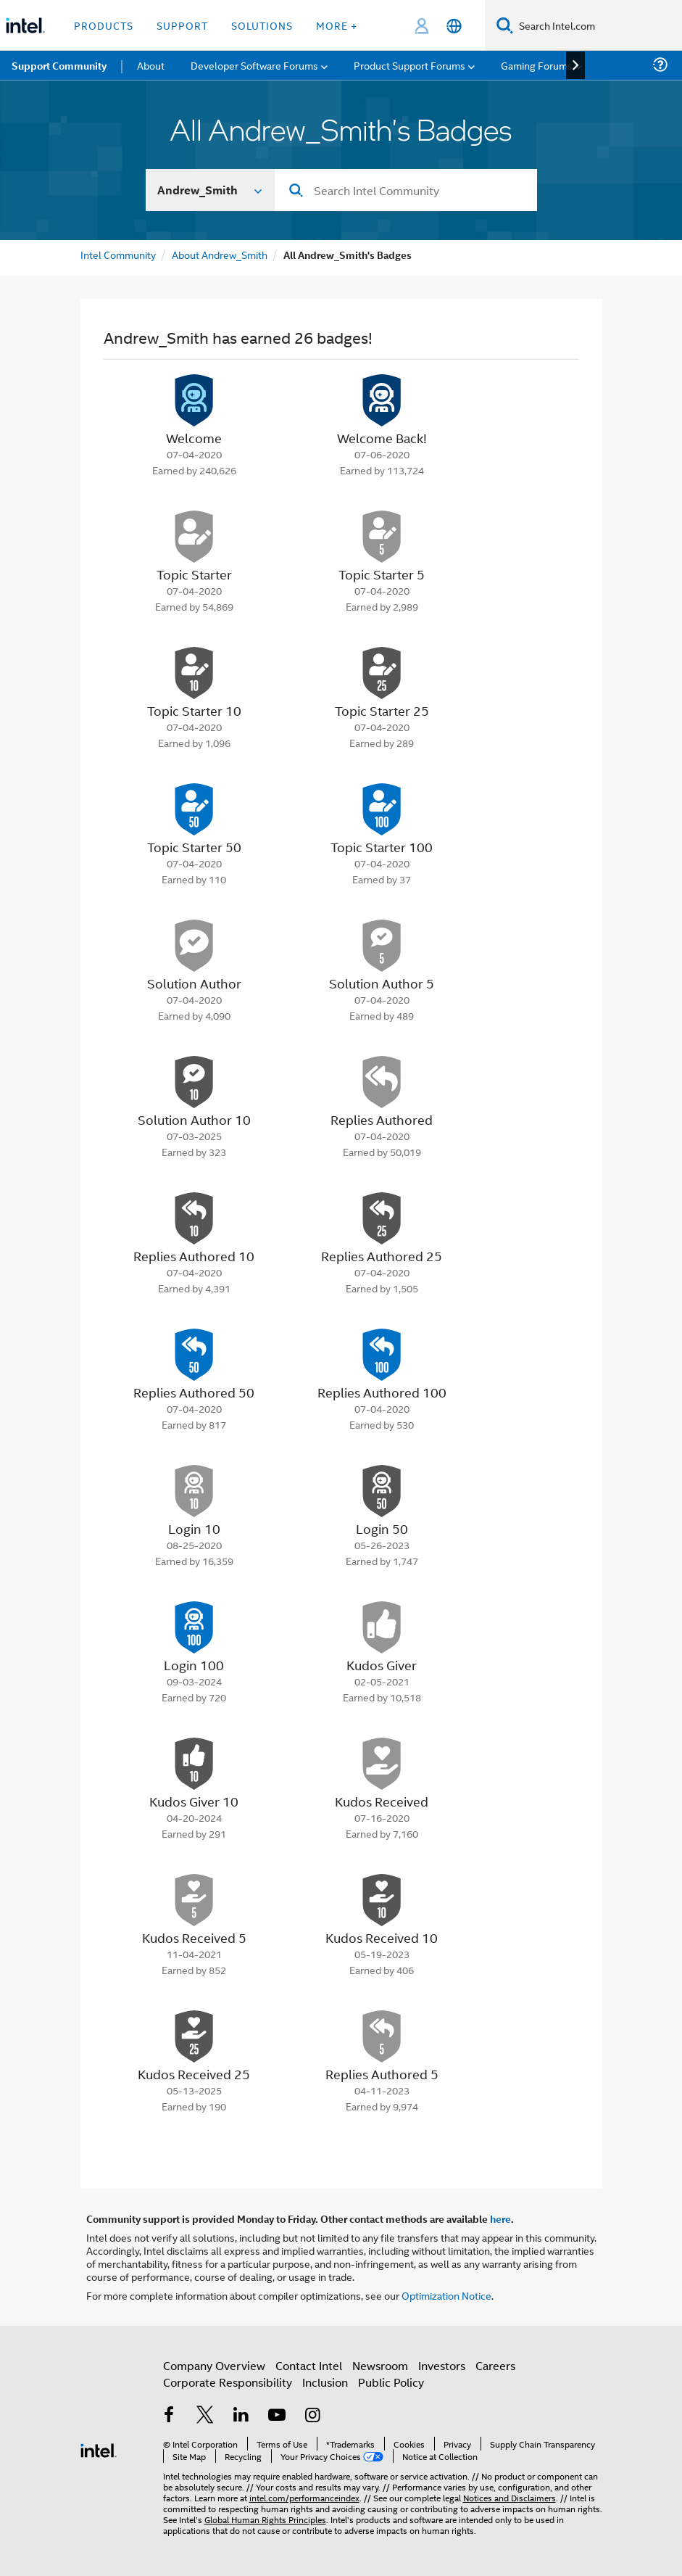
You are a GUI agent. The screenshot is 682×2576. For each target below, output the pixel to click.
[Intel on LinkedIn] (241, 2416)
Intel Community (118, 254)
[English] (454, 26)
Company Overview (214, 2365)
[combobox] (406, 190)
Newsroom (380, 2365)
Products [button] (103, 25)
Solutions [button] (262, 25)
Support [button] (182, 25)
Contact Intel (308, 2365)
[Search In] (210, 190)
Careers (495, 2365)
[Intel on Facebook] (169, 2416)
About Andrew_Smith (219, 254)
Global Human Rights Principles (265, 2519)
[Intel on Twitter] (205, 2416)
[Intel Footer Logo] (98, 2448)
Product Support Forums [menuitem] (409, 65)
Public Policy (391, 2382)
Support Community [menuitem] (59, 65)
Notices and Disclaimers (509, 2497)
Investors (441, 2365)
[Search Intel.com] (597, 25)
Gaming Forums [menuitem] (537, 65)
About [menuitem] (151, 65)
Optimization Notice (446, 2295)
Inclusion (325, 2382)
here (500, 2218)
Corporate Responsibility (227, 2382)
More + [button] (336, 25)
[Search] (504, 25)
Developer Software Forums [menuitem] (254, 65)
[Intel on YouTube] (277, 2416)
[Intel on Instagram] (313, 2416)
